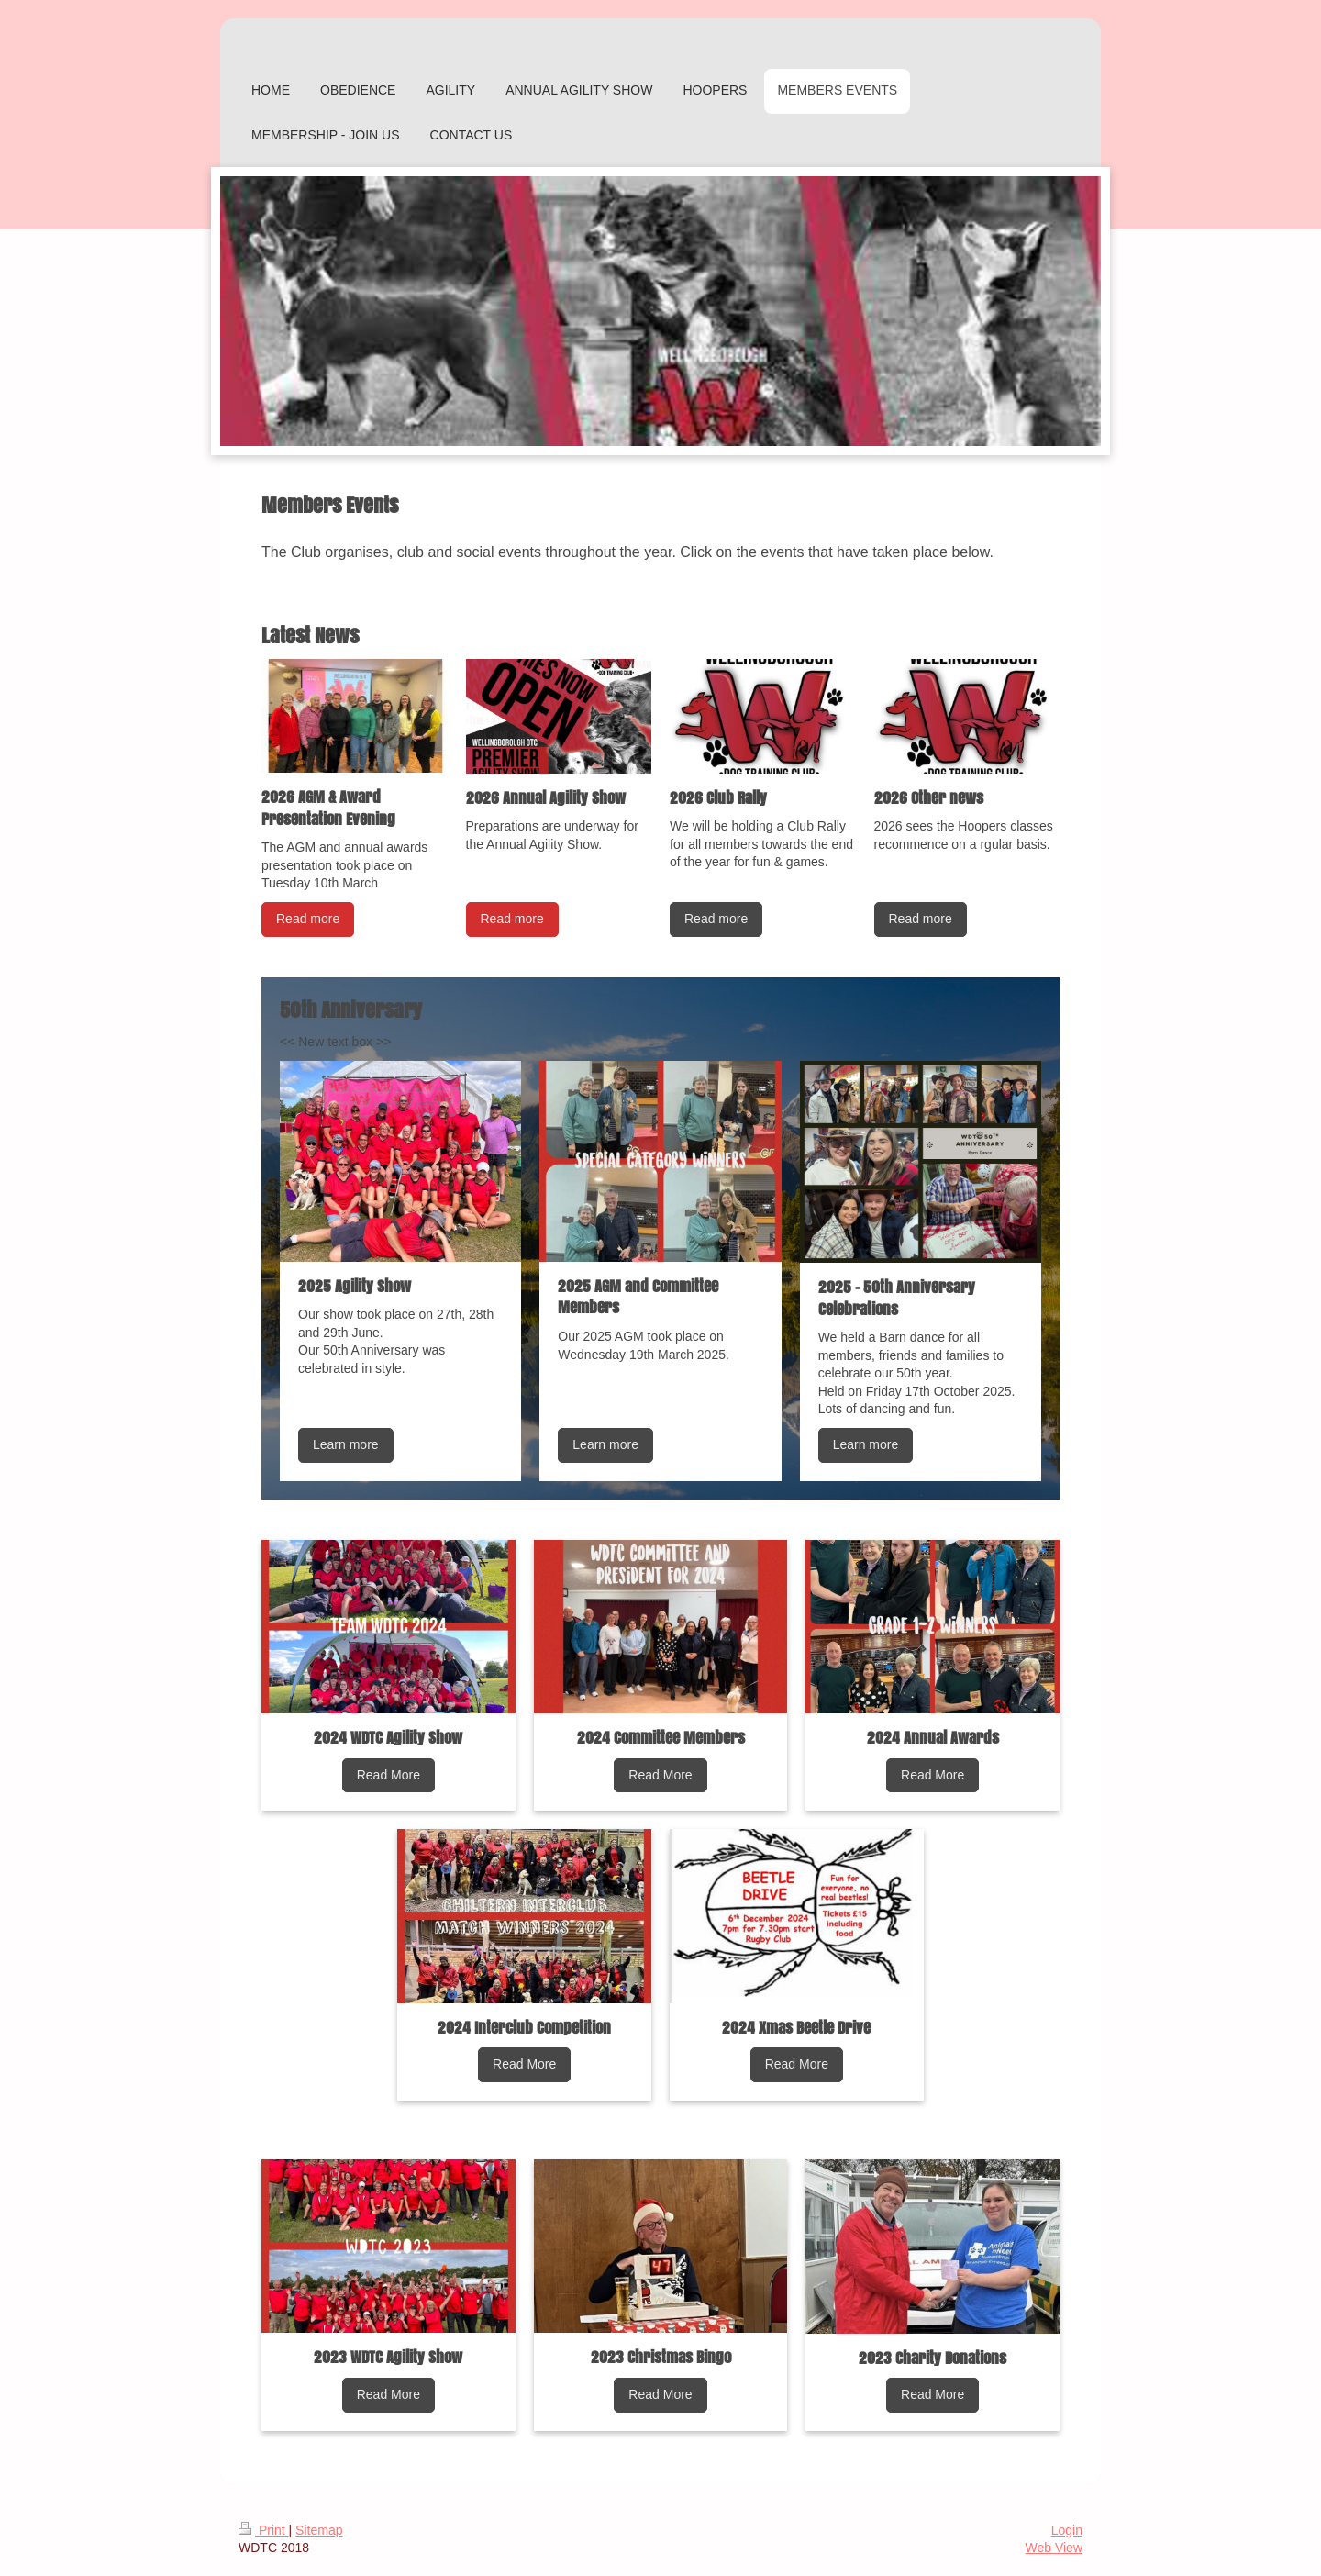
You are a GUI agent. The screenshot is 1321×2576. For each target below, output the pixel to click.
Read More (388, 1775)
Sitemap (318, 2530)
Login (1066, 2530)
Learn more (346, 1444)
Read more (307, 918)
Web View (1053, 2547)
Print (264, 2530)
